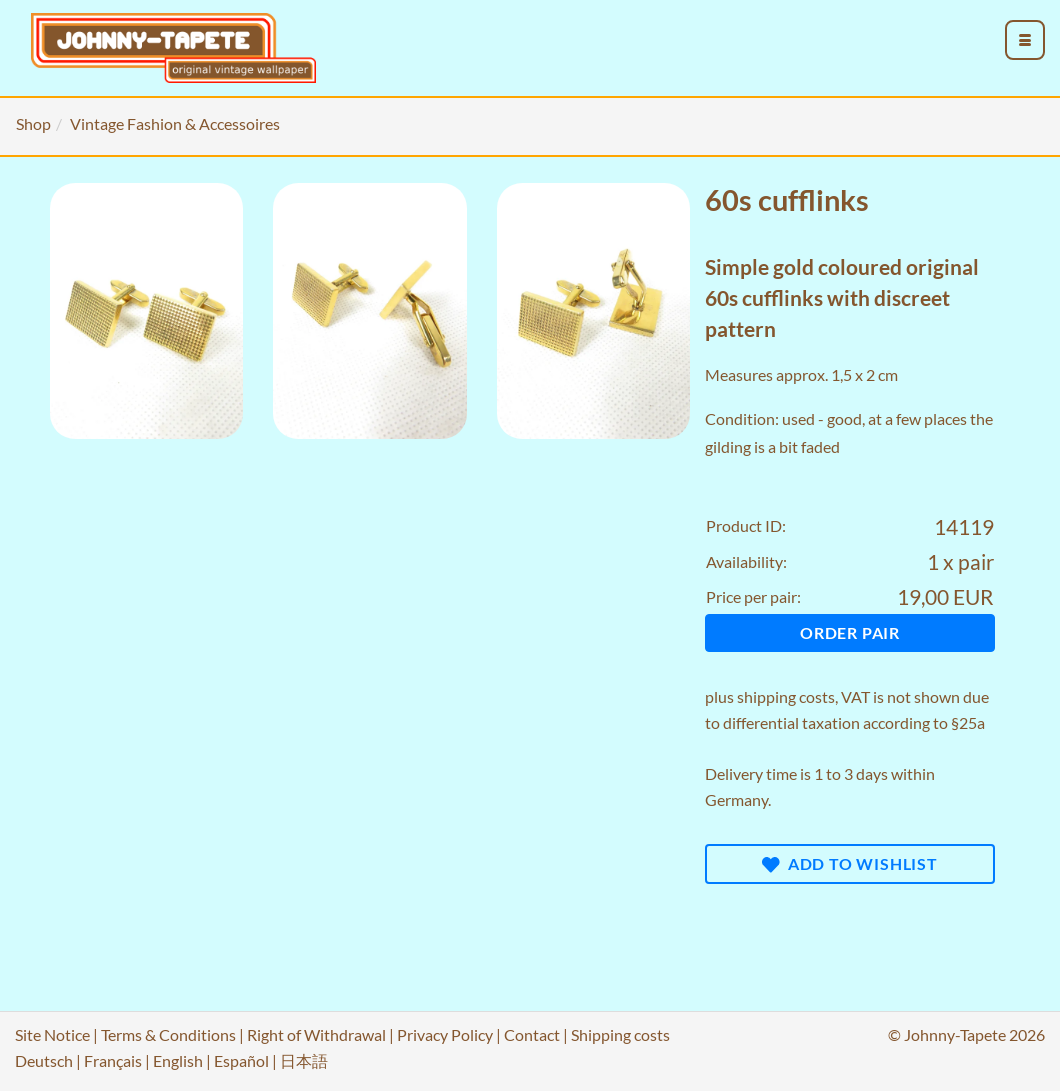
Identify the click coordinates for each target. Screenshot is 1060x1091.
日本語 (304, 1060)
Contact (532, 1034)
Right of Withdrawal (316, 1034)
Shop (33, 123)
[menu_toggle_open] (1025, 40)
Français (113, 1060)
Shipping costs (620, 1034)
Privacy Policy (445, 1034)
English (178, 1060)
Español (241, 1060)
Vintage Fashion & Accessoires (175, 123)
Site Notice (52, 1034)
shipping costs (786, 696)
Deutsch (44, 1060)
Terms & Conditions (168, 1034)
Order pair (850, 632)
